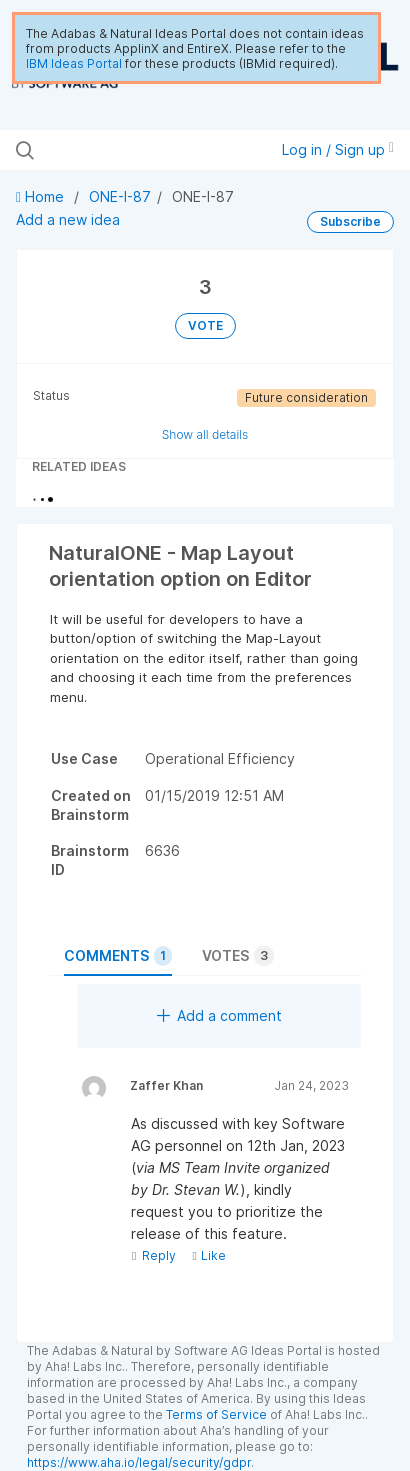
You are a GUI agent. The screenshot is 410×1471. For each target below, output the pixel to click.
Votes (238, 956)
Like (208, 1255)
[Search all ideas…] (127, 150)
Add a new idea (68, 219)
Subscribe (350, 221)
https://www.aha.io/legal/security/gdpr (139, 1462)
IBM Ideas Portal (74, 63)
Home (42, 196)
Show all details (205, 434)
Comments (118, 956)
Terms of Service (216, 1414)
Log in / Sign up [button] (338, 149)
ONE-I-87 (120, 196)
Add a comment (219, 1015)
